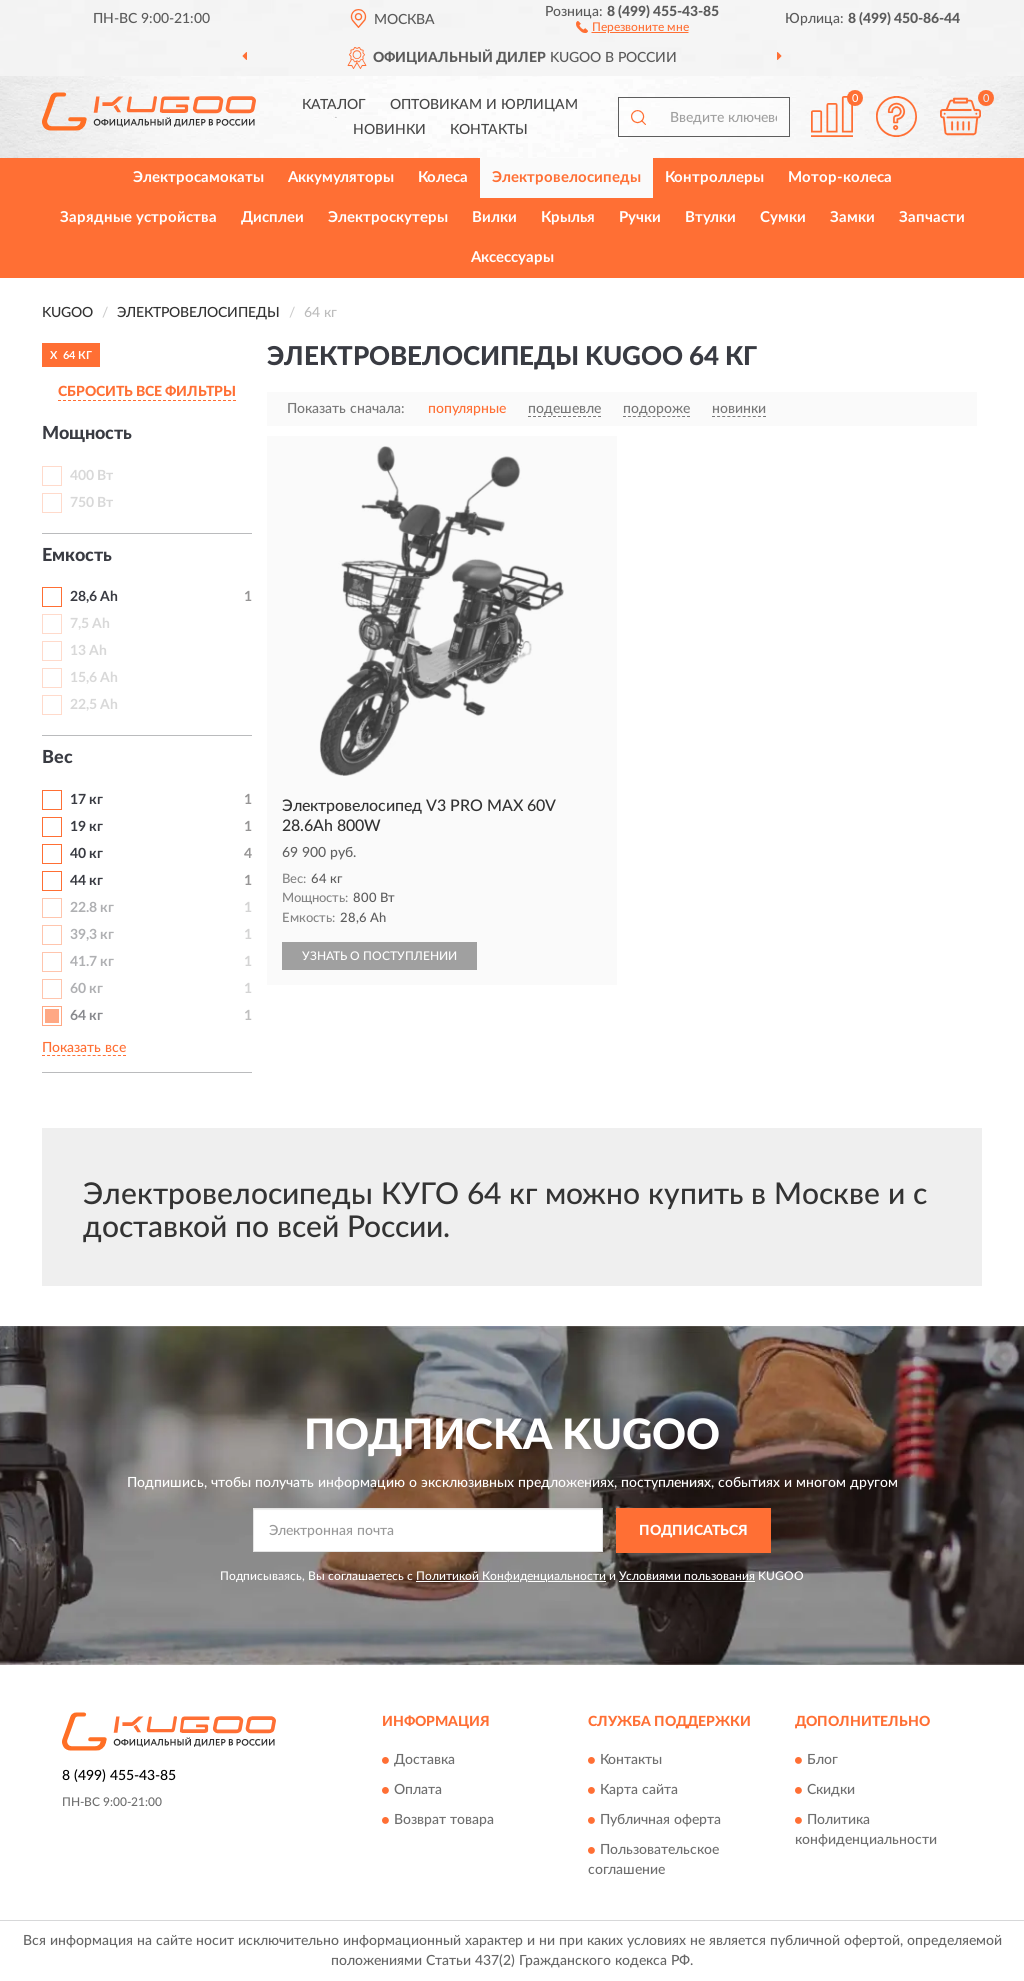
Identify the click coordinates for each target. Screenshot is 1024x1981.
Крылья (568, 217)
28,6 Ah (94, 597)
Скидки (831, 1791)
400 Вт (91, 476)
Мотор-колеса (840, 177)
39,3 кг (92, 935)
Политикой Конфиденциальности (511, 1576)
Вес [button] (57, 758)
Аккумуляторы (341, 177)
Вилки (494, 217)
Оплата (418, 1791)
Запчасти (932, 217)
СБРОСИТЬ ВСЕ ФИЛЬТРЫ (147, 392)
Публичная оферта (660, 1821)
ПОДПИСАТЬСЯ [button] (693, 1531)
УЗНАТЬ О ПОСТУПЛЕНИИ (379, 956)
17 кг (86, 800)
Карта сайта (639, 1791)
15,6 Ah (94, 678)
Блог (822, 1761)
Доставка (424, 1761)
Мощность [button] (87, 434)
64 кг (86, 1016)
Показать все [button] (84, 1048)
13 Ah (88, 651)
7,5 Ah (90, 624)
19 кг (86, 827)
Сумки (783, 217)
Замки (852, 217)
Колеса (443, 177)
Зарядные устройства (138, 217)
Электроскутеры (388, 217)
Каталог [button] (334, 105)
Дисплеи (272, 217)
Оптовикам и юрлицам (484, 105)
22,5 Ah (94, 705)
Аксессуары (512, 257)
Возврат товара (444, 1821)
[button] (632, 26)
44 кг (86, 881)
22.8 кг (92, 908)
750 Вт (91, 503)
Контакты (489, 130)
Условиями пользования (687, 1576)
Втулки (710, 217)
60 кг (86, 989)
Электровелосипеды (566, 177)
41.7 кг (92, 962)
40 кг (86, 854)
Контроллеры (714, 177)
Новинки (389, 130)
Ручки (640, 217)
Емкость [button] (77, 556)
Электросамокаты (198, 177)
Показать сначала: (346, 409)
